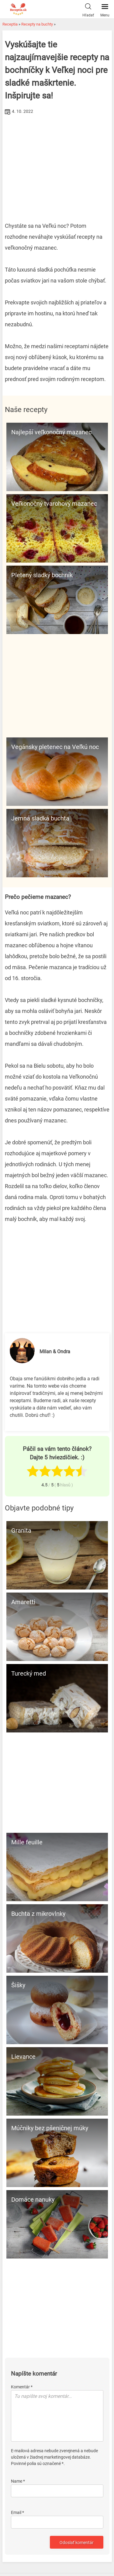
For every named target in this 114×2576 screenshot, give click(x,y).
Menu (105, 8)
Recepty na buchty (37, 24)
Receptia (10, 24)
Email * (17, 2512)
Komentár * (22, 2386)
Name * (18, 2481)
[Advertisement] (57, 162)
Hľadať (88, 8)
